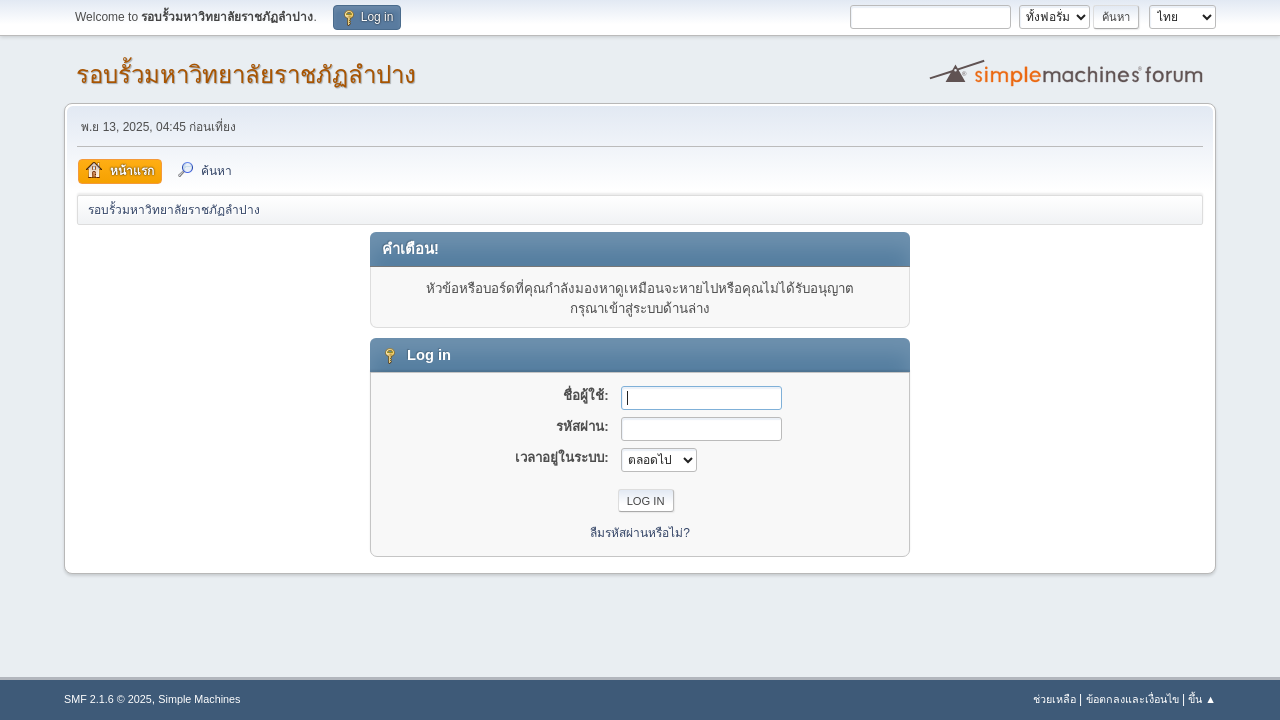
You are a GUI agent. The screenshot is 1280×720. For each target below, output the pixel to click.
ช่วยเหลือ (1054, 699)
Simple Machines (199, 699)
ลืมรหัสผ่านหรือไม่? (640, 533)
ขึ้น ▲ (1202, 699)
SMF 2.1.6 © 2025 (108, 699)
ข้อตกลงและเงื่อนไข (1132, 699)
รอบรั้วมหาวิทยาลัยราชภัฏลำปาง (246, 74)
